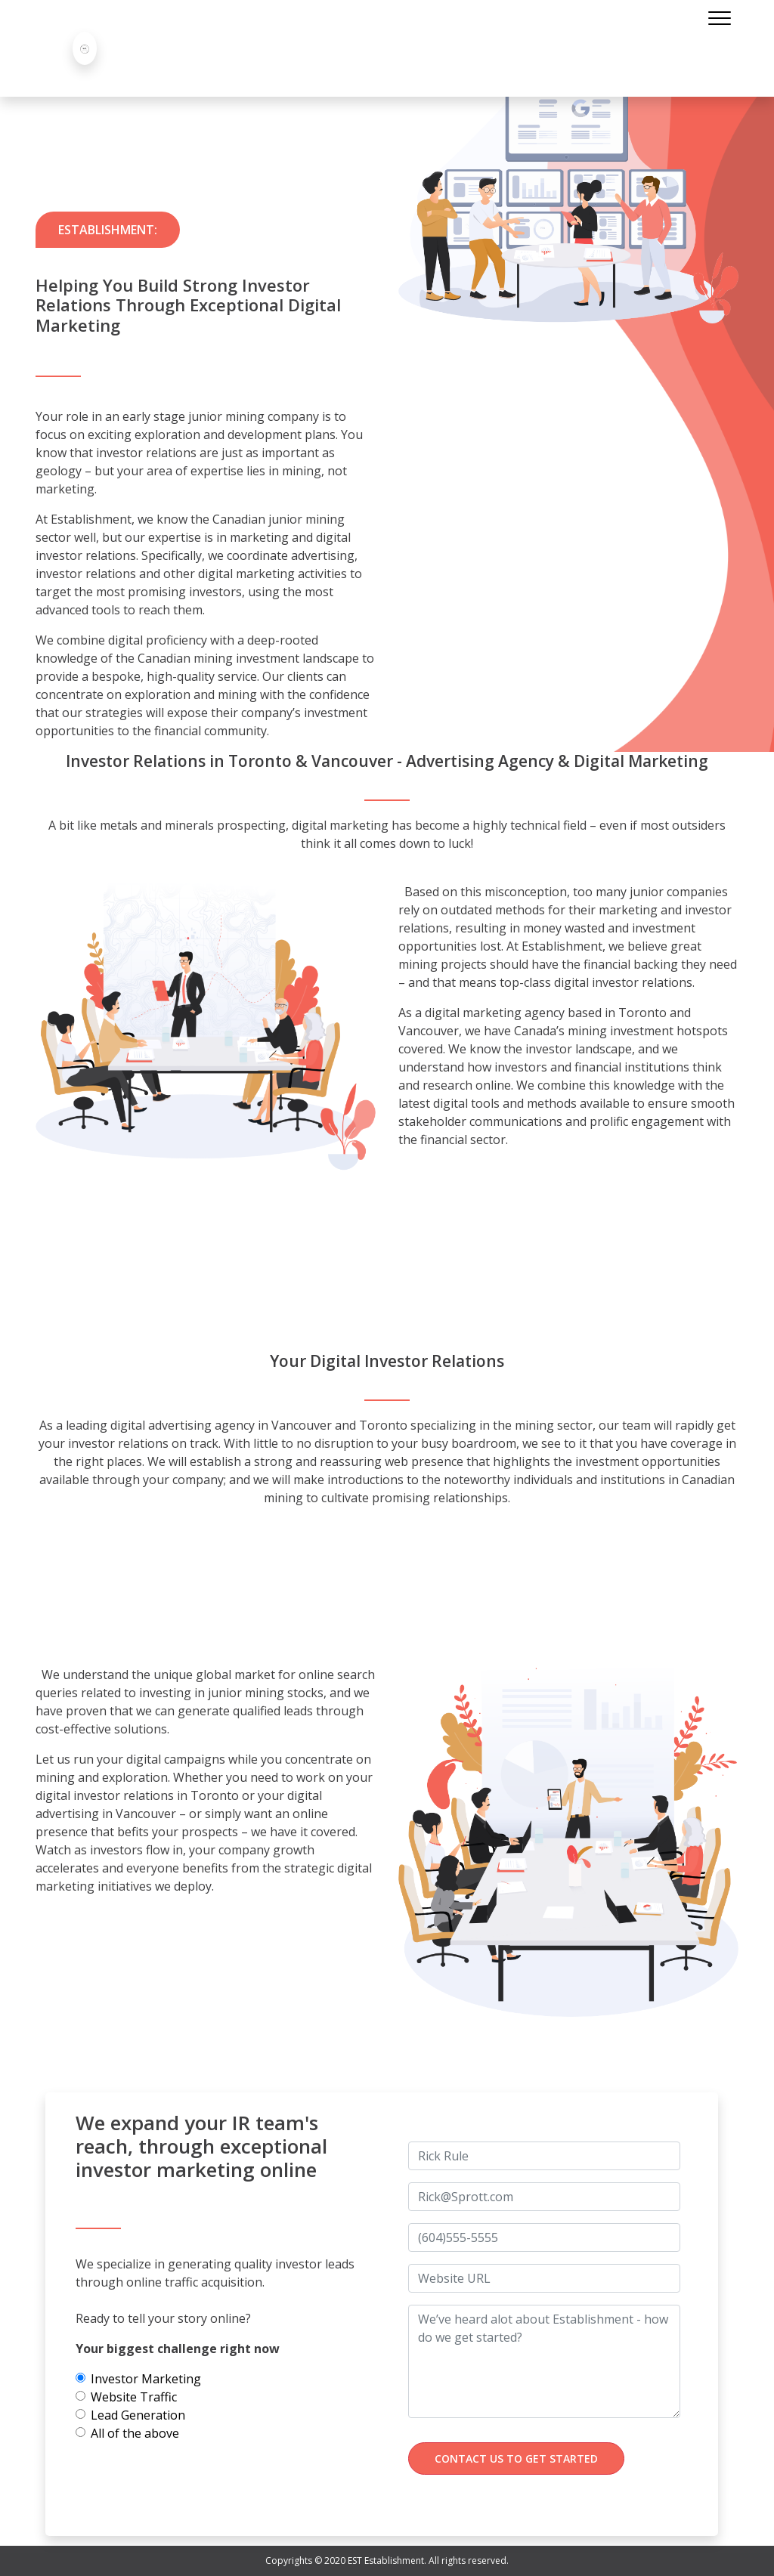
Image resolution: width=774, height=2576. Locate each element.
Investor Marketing (146, 2378)
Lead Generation (138, 2415)
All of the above (135, 2433)
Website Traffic (134, 2397)
